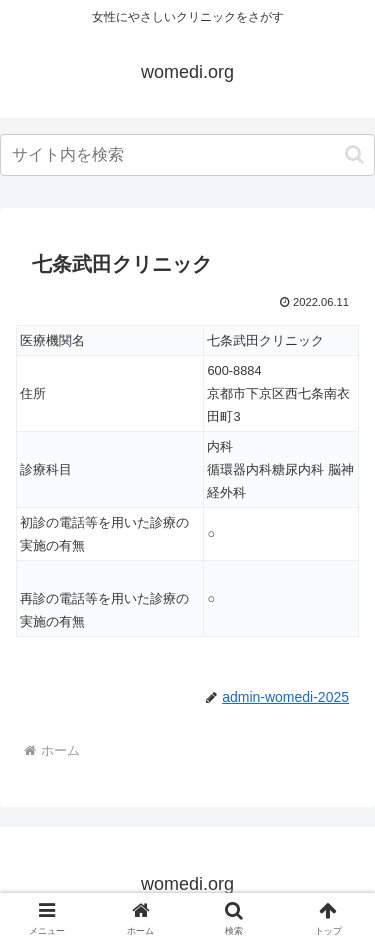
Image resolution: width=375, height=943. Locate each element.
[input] (187, 155)
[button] (354, 154)
